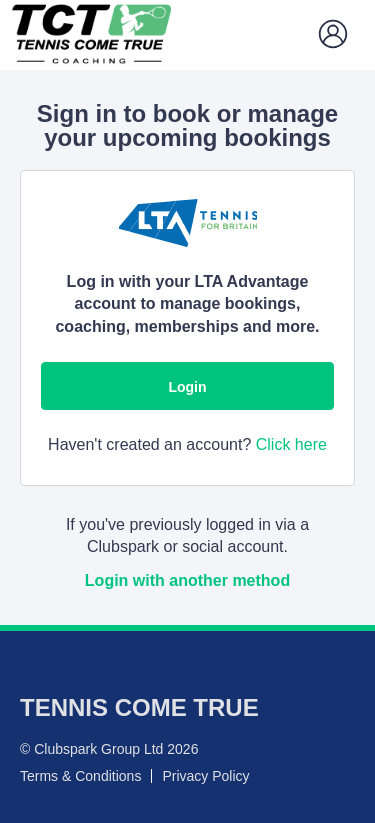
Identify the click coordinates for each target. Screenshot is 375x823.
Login (187, 387)
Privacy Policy (205, 776)
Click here (291, 444)
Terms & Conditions (80, 776)
